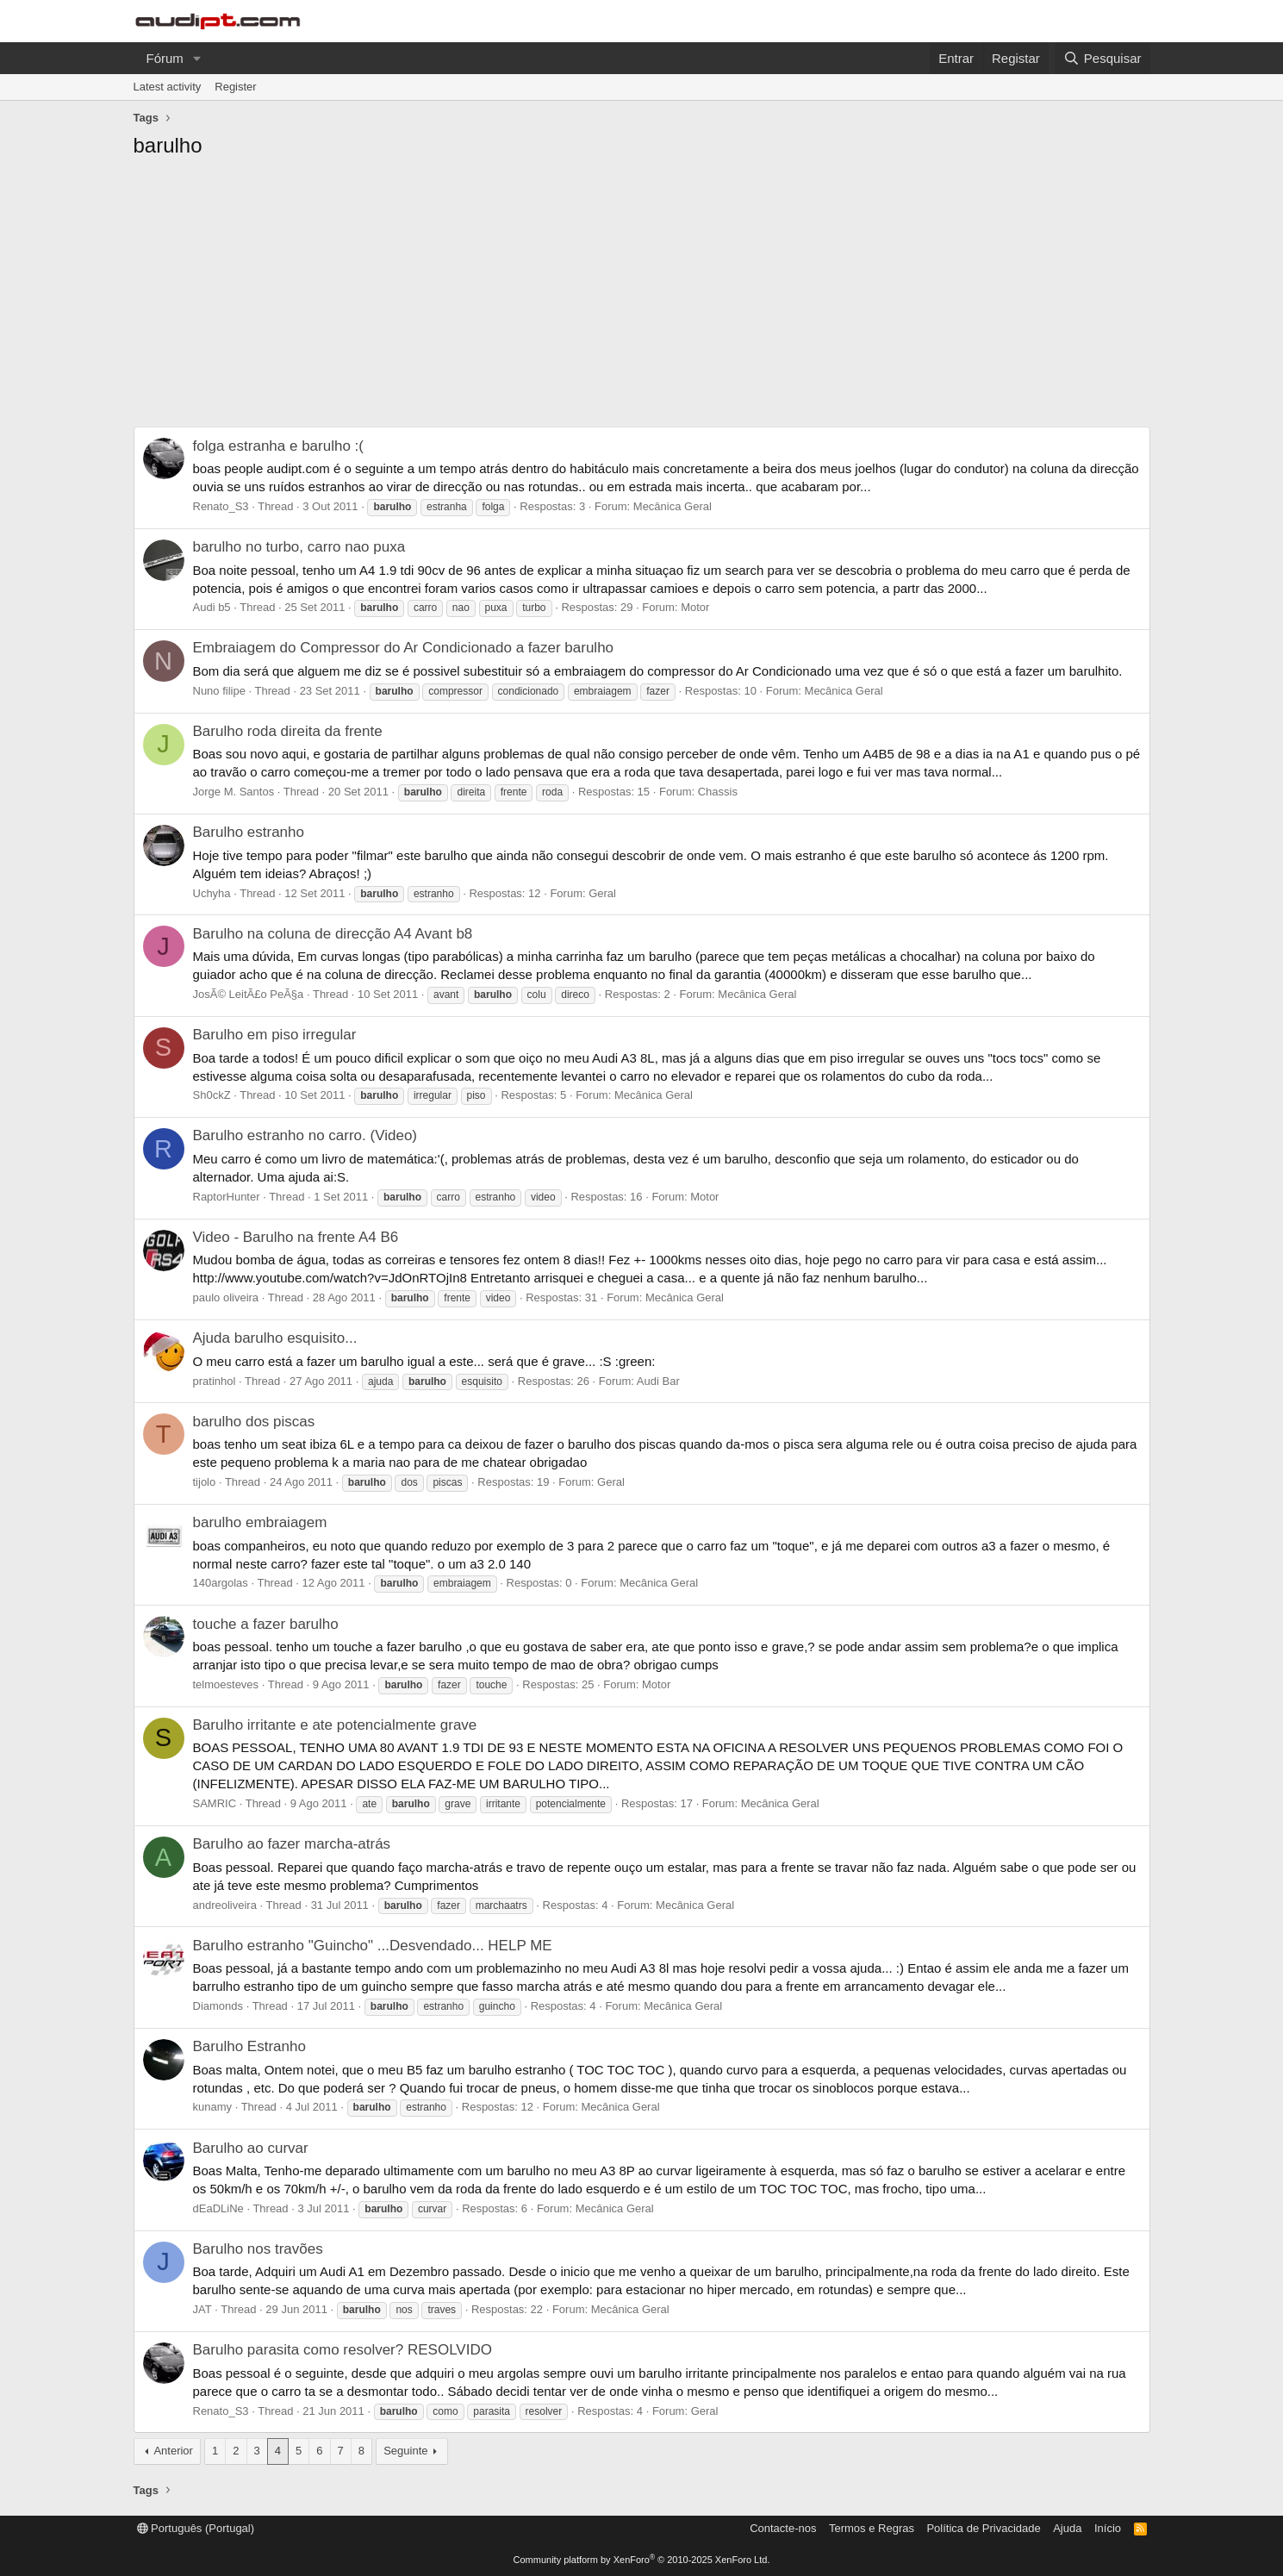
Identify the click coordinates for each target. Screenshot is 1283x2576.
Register (235, 86)
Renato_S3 (221, 506)
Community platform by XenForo (642, 2559)
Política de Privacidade (983, 2528)
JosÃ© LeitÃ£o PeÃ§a (248, 994)
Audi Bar (658, 1381)
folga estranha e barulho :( (278, 446)
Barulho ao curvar (250, 2148)
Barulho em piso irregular (275, 1034)
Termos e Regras (871, 2528)
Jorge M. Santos (234, 791)
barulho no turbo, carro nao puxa (299, 547)
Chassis (718, 791)
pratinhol (214, 1381)
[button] (197, 58)
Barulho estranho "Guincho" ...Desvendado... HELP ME (372, 1945)
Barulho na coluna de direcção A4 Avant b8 (333, 934)
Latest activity (168, 86)
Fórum (165, 58)
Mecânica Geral (672, 506)
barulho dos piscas (254, 1421)
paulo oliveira (226, 1297)
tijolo (204, 1481)
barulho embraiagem (260, 1522)
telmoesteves (226, 1684)
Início (1107, 2528)
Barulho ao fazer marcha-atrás (292, 1844)
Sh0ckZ (212, 1094)
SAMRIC (215, 1803)
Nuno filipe (219, 690)
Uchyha (212, 893)
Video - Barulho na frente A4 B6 (296, 1237)
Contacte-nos (783, 2528)
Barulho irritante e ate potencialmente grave (335, 1725)
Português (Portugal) (196, 2528)
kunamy (213, 2106)
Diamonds (218, 2005)
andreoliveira (225, 1905)
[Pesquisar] (1102, 58)
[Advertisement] (642, 297)
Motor (695, 607)
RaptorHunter (226, 1196)
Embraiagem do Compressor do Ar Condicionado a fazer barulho (403, 647)
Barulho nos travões (258, 2249)
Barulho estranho (248, 832)
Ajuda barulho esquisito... (275, 1338)
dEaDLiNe (218, 2208)
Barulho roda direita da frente (288, 731)
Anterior (173, 2450)
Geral (602, 893)
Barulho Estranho (249, 2046)
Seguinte (405, 2450)
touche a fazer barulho (266, 1624)
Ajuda (1067, 2528)
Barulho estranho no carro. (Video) (305, 1135)
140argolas (220, 1582)
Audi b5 (212, 607)
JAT (202, 2309)
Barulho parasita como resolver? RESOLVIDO (342, 2350)
